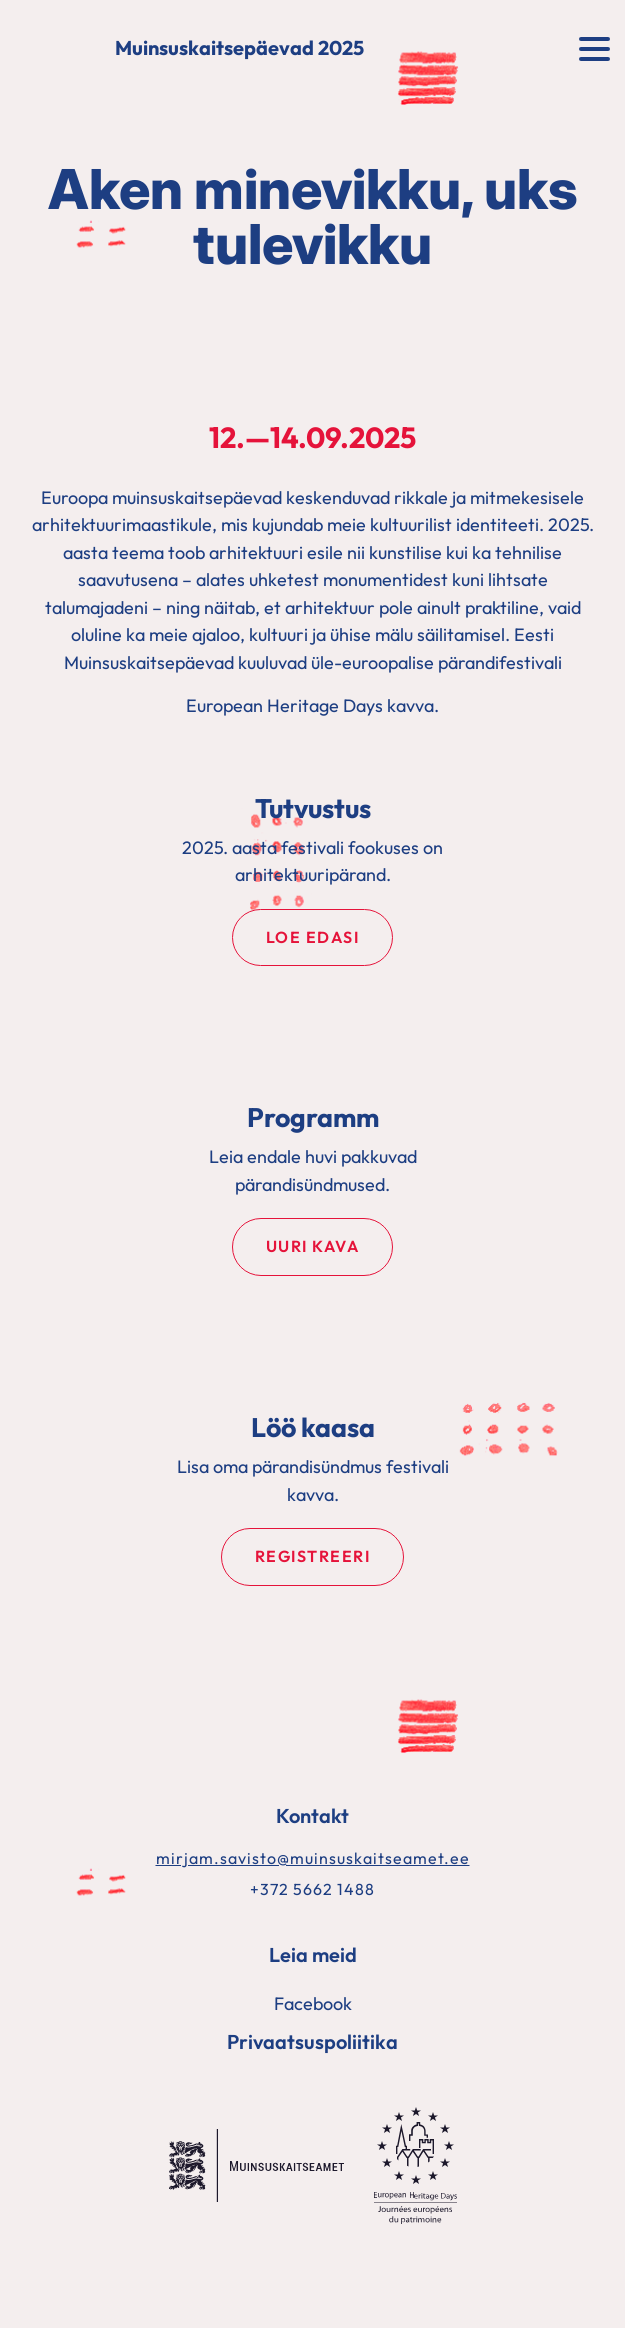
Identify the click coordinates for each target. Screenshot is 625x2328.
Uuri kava (313, 1246)
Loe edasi (313, 937)
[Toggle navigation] (594, 47)
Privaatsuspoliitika (312, 2041)
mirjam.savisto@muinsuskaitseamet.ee (313, 1858)
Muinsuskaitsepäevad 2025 (239, 49)
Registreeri (313, 1556)
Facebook (313, 2003)
